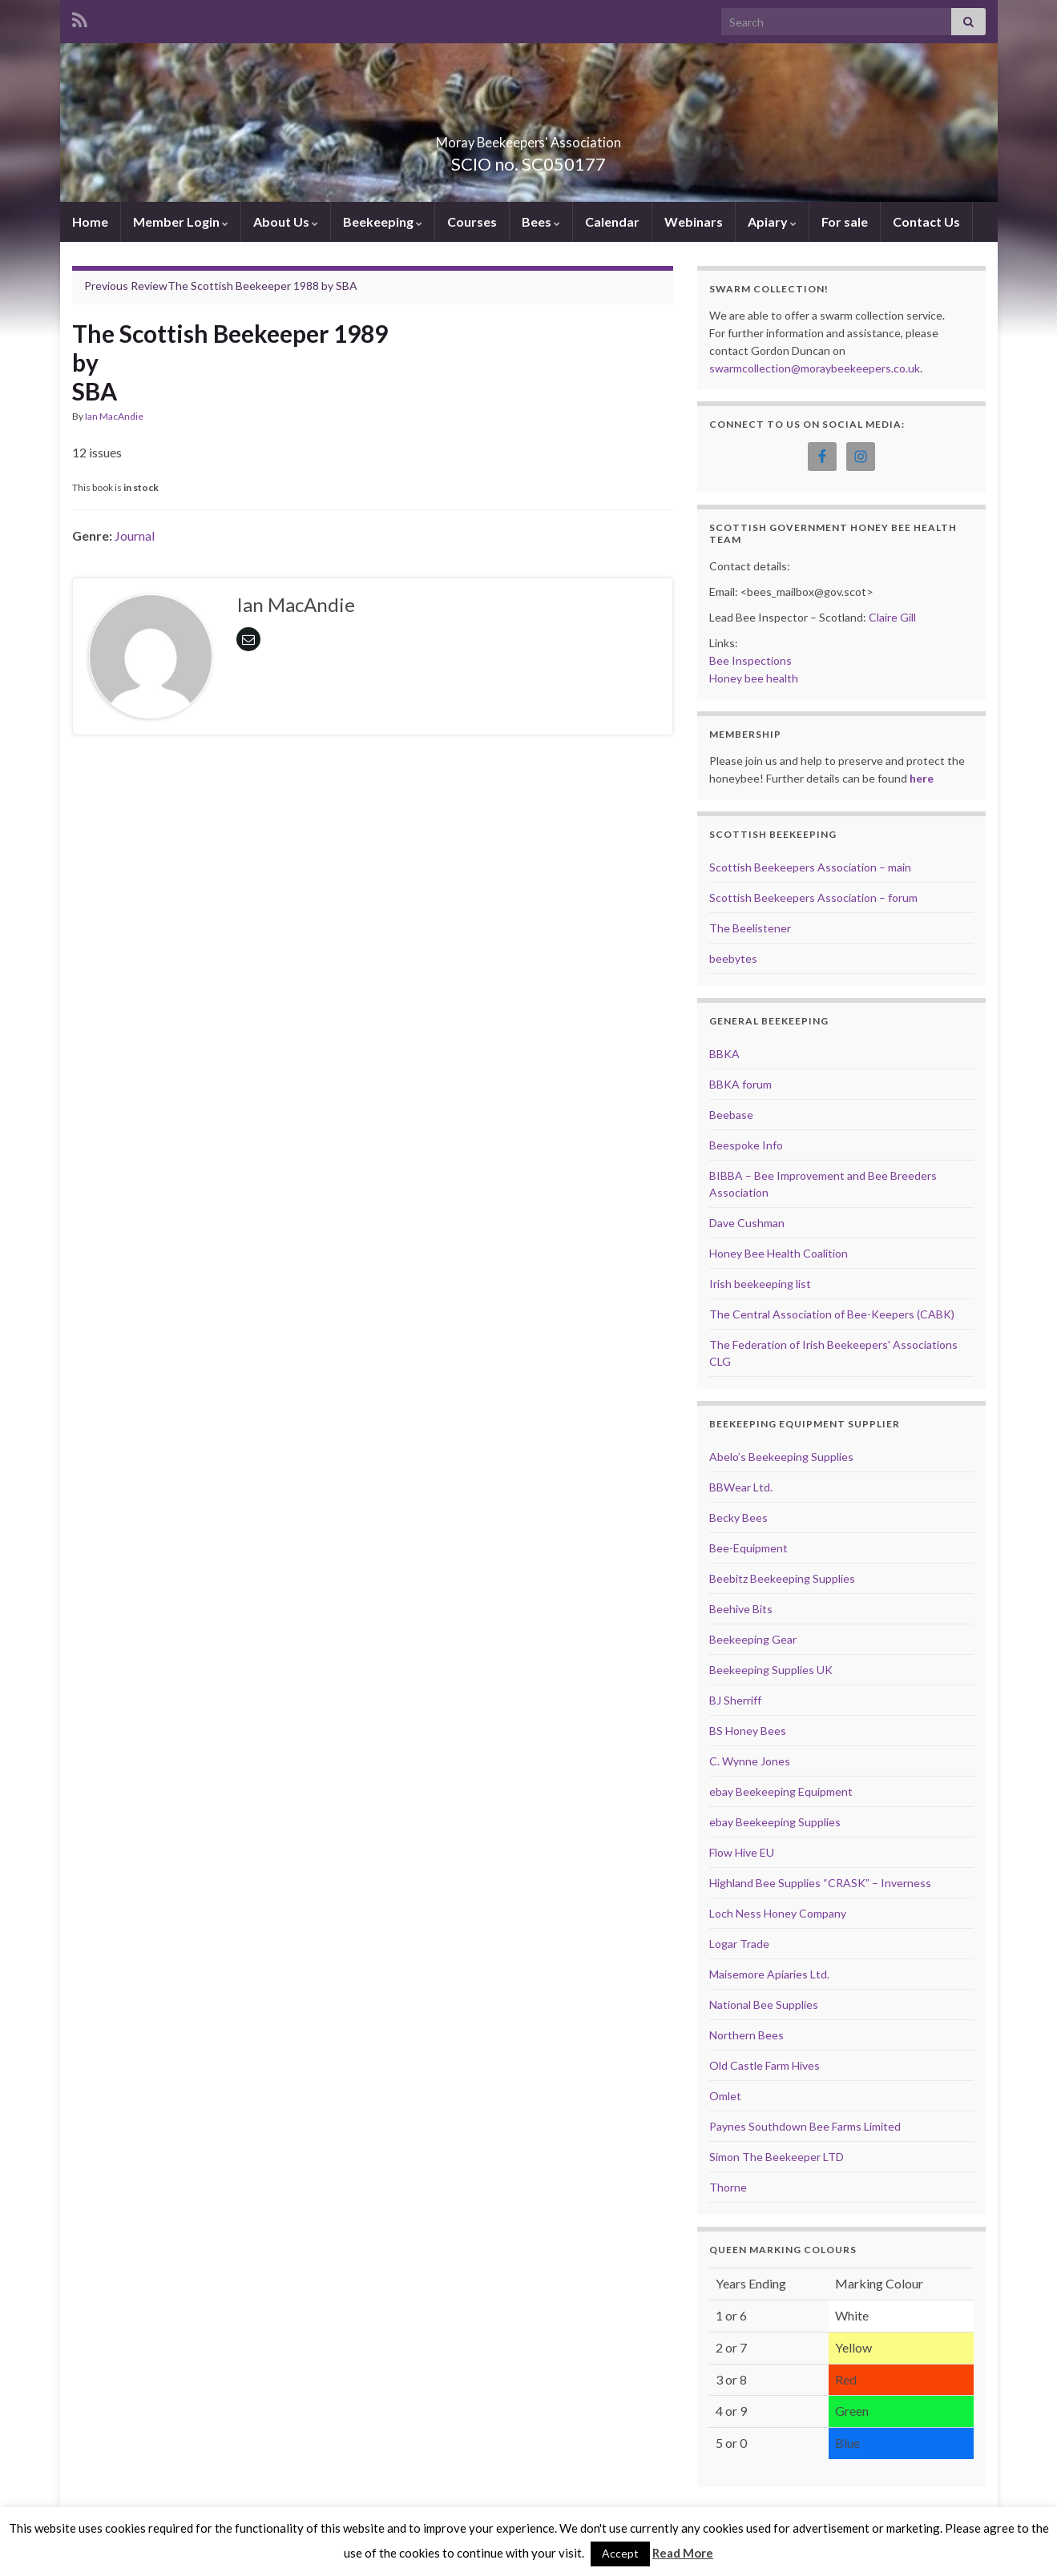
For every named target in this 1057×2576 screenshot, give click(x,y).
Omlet (725, 2096)
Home (90, 221)
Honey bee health (753, 678)
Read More (682, 2553)
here (922, 778)
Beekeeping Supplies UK (771, 1669)
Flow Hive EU (741, 1852)
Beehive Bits (741, 1609)
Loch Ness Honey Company (777, 1913)
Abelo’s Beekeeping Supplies (781, 1456)
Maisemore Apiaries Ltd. (769, 1974)
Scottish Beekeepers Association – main (810, 867)
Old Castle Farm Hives (764, 2065)
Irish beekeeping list (760, 1283)
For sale (844, 221)
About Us (285, 221)
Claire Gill (892, 617)
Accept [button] (620, 2553)
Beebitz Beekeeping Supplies (782, 1578)
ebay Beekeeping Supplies (775, 1822)
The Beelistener (750, 928)
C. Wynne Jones (749, 1761)
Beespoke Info (746, 1145)
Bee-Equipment (748, 1548)
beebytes (733, 958)
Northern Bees (746, 2035)
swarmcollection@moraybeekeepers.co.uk (814, 368)
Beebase (731, 1114)
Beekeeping (382, 221)
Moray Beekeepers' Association (528, 137)
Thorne (728, 2187)
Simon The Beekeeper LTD (776, 2156)
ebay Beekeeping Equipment (781, 1791)
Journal (135, 535)
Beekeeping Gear (753, 1639)
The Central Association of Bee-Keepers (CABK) (831, 1314)
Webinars (693, 221)
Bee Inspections (750, 660)
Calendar (612, 221)
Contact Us (926, 221)
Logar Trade (739, 1943)
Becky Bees (738, 1517)
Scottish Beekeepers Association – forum (813, 897)
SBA (346, 285)
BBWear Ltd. (741, 1487)
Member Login (180, 221)
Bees (541, 221)
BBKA (724, 1054)
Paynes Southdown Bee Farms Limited (805, 2126)
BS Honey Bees (747, 1730)
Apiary (772, 221)
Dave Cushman (747, 1223)
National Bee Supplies (763, 2004)
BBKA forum (740, 1084)
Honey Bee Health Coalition (778, 1253)
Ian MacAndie (114, 416)
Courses (472, 221)
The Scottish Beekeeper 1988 (201, 285)
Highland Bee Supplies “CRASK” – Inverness (820, 1883)
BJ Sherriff (735, 1700)
